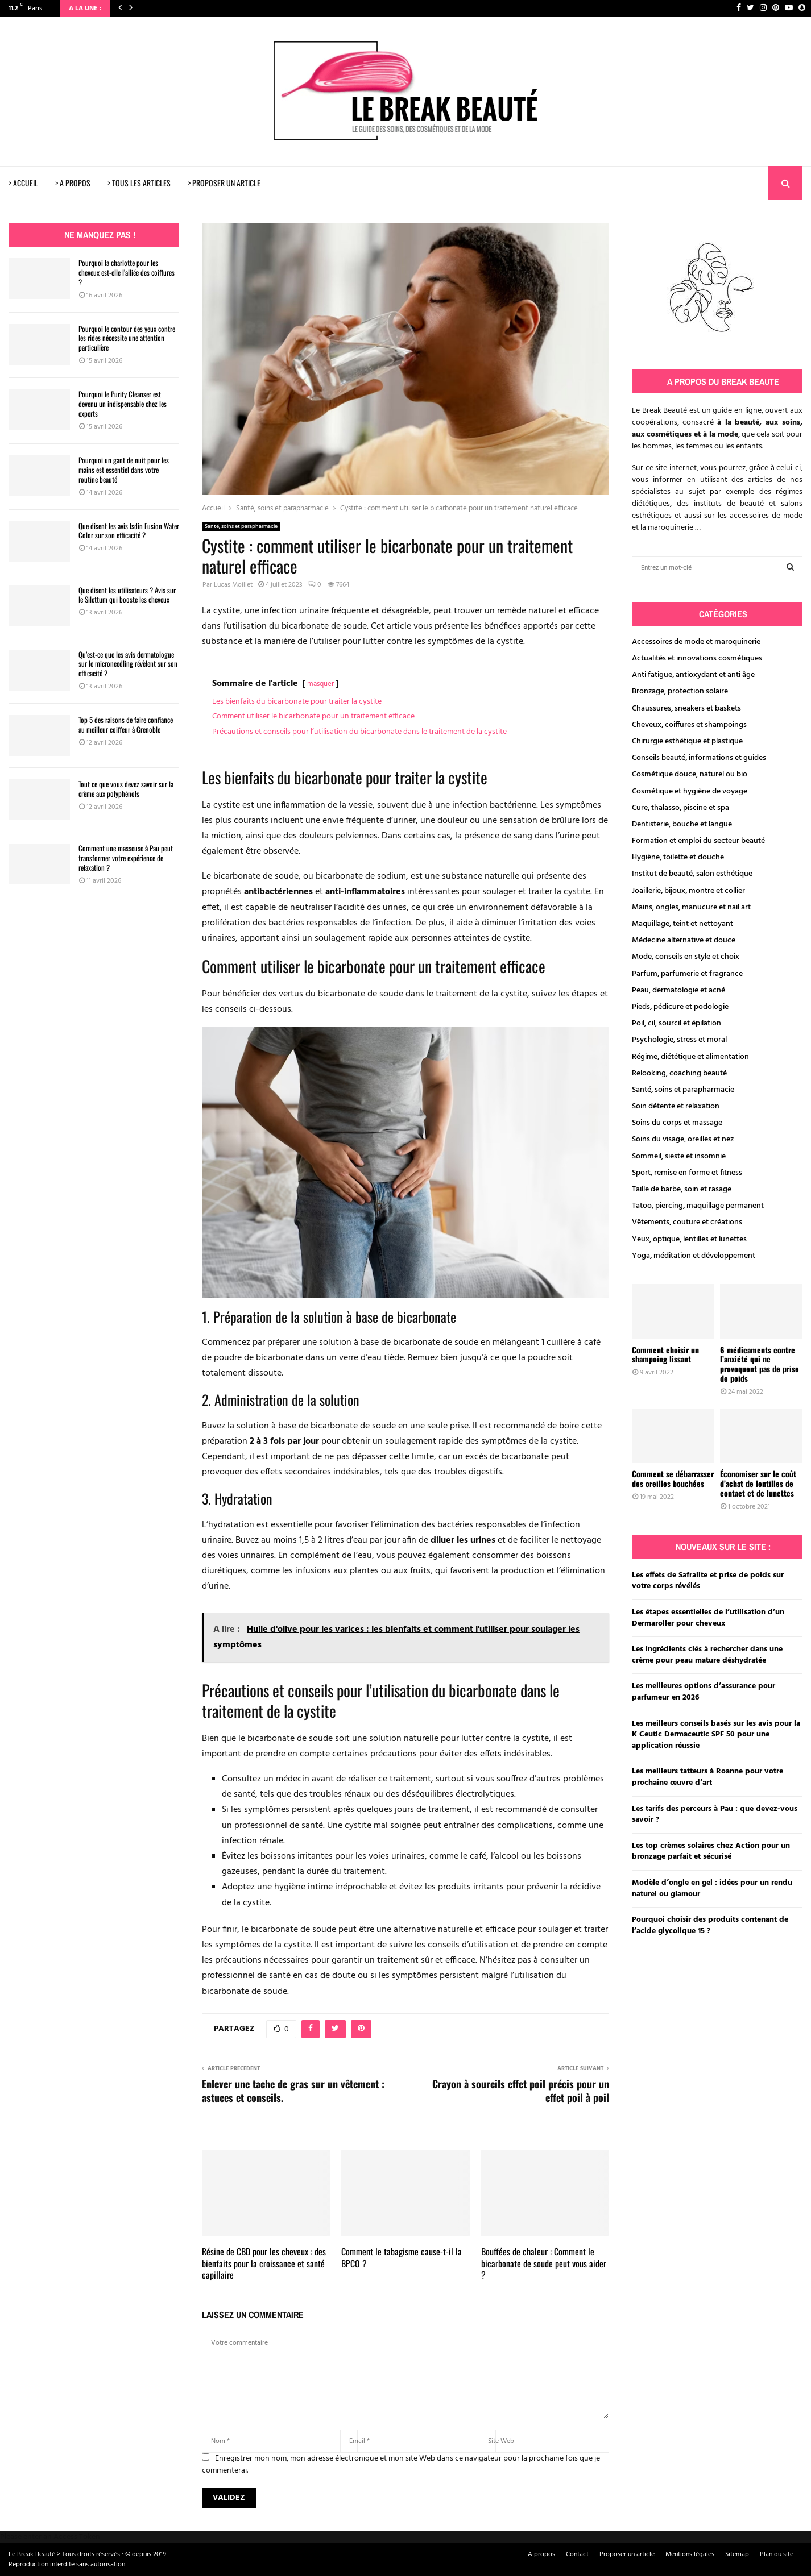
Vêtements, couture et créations (687, 1222)
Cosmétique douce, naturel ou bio (689, 774)
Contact (577, 2554)
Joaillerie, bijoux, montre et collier (688, 891)
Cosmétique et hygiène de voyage (689, 791)
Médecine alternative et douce (683, 940)
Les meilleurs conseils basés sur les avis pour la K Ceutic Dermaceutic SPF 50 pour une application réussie (716, 1734)
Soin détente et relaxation (675, 1106)
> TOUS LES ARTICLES (139, 183)
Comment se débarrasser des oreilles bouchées (673, 1478)
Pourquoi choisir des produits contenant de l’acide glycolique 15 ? (710, 1925)
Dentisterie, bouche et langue (682, 824)
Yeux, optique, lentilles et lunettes (689, 1239)
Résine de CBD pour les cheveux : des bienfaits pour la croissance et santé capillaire (264, 2263)
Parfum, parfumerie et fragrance (687, 973)
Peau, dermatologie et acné (678, 990)
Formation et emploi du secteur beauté (698, 840)
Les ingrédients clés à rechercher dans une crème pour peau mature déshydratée (707, 1655)
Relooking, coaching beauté (679, 1073)
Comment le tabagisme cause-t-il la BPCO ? (401, 2257)
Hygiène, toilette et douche (678, 857)
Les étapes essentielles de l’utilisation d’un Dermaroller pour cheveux (708, 1618)
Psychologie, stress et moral (679, 1039)
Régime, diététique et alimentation (690, 1056)
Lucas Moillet (233, 585)
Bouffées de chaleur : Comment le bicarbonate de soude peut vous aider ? (543, 2263)
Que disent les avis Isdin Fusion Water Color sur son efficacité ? (128, 530)
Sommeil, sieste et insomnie (679, 1156)
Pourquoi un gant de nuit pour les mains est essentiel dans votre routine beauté (123, 469)
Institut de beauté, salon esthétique (692, 873)
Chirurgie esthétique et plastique (687, 741)
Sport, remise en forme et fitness (687, 1172)
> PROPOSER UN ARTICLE (224, 183)
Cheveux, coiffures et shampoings (689, 725)
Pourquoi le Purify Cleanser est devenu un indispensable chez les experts (122, 403)
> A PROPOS (72, 183)
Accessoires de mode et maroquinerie (696, 642)
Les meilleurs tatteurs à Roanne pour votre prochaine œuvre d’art (707, 1777)
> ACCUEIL (23, 183)
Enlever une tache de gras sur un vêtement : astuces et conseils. (293, 2090)
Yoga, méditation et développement (693, 1255)
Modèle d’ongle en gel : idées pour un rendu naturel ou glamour (712, 1888)
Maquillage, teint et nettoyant (682, 923)
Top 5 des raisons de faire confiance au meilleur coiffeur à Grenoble (125, 724)
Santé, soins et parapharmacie (241, 526)
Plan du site (776, 2554)
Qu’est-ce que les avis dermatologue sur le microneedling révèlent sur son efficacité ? (127, 664)
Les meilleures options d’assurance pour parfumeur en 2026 (703, 1692)
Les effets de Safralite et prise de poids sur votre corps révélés (708, 1581)
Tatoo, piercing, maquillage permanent (698, 1205)
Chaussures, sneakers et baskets (686, 708)
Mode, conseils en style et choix (685, 956)
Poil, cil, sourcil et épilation (676, 1023)
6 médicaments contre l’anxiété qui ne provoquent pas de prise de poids (759, 1364)
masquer (320, 684)
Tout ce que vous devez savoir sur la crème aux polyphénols (125, 788)
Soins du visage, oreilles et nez (683, 1139)
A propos (541, 2554)
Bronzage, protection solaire (680, 691)
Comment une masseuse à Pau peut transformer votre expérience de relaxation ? (125, 857)
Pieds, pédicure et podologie (680, 1006)
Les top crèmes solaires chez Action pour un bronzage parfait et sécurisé (711, 1851)
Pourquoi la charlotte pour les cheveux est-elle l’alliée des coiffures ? (126, 272)
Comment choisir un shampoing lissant (665, 1354)
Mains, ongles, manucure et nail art (691, 907)
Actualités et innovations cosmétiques (697, 658)
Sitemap (737, 2554)
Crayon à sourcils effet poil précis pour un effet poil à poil (520, 2090)
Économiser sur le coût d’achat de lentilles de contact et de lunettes (758, 1483)
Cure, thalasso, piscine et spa (680, 808)
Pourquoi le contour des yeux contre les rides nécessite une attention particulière (126, 338)
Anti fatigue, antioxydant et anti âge (693, 675)
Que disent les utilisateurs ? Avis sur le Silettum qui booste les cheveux (127, 594)
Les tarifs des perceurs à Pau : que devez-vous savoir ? (714, 1814)
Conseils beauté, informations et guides (699, 758)
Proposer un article (627, 2554)
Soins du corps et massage (677, 1122)
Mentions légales (689, 2554)
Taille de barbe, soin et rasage (681, 1189)
